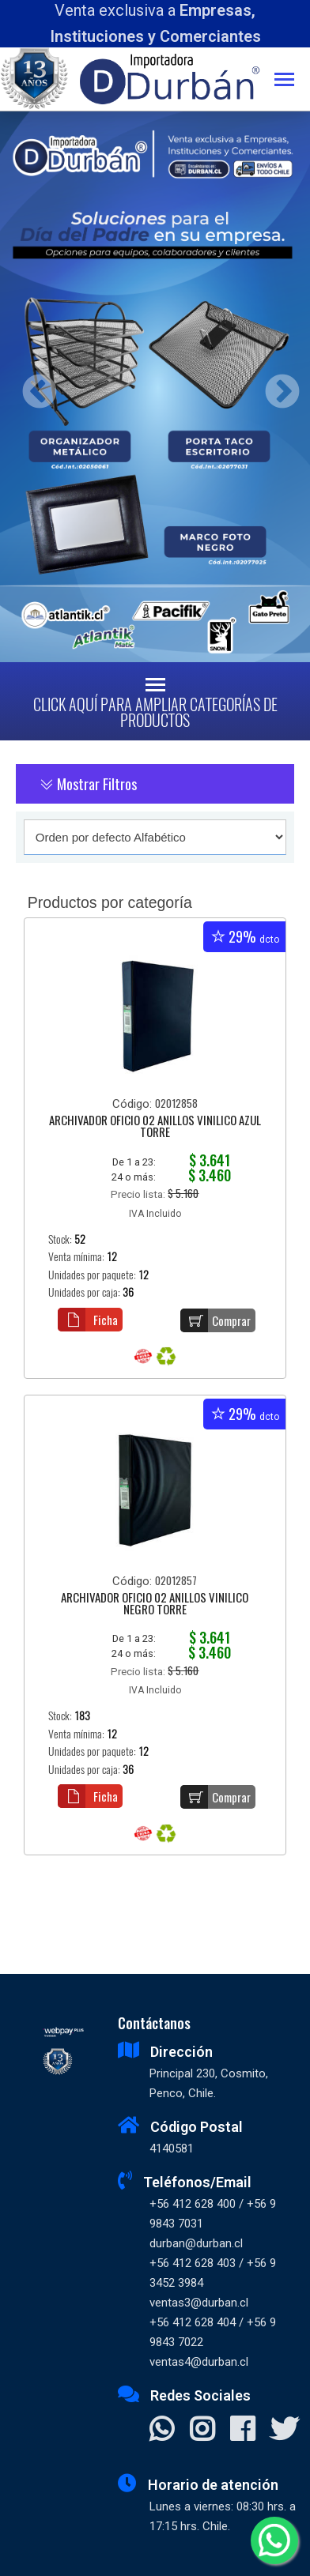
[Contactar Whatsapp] (161, 2431)
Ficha (88, 1319)
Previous (33, 387)
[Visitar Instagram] (202, 2431)
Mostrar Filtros (88, 784)
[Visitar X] (284, 2431)
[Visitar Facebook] (242, 2431)
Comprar (215, 1320)
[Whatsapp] (274, 2540)
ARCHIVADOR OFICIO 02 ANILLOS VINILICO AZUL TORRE (155, 1127)
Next (276, 387)
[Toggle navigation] (292, 81)
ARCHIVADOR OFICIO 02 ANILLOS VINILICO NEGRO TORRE (154, 1604)
